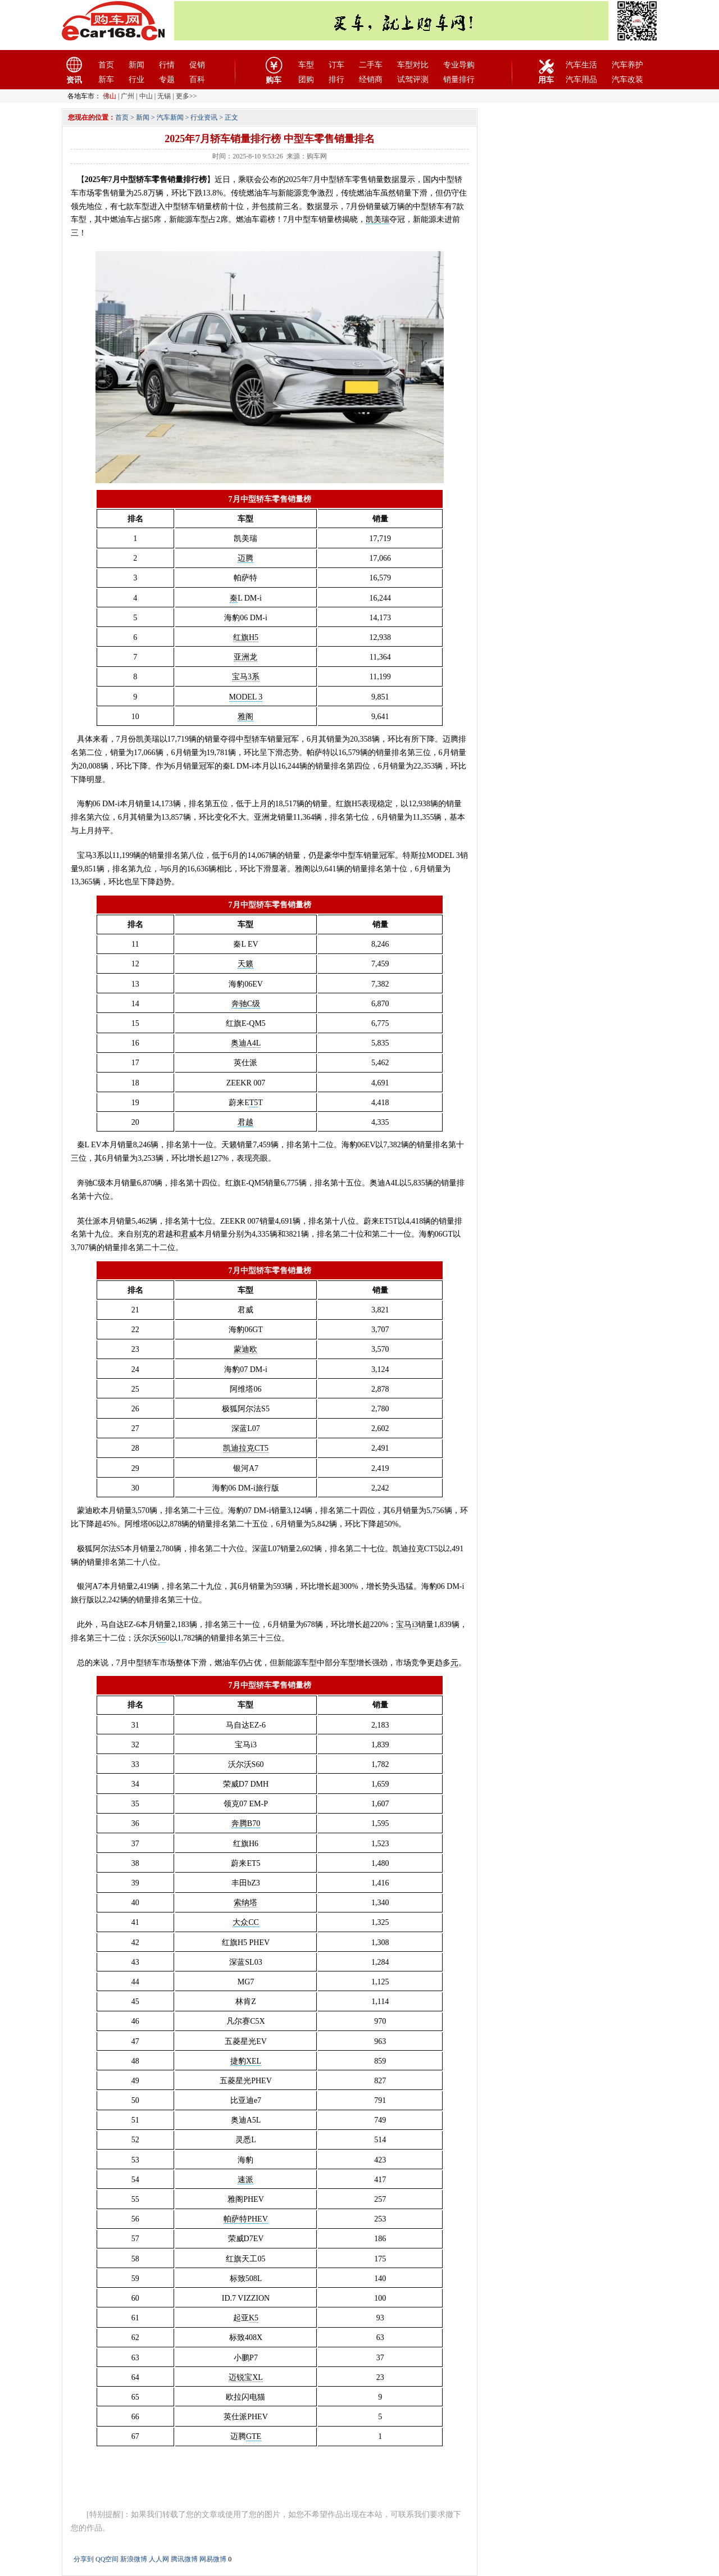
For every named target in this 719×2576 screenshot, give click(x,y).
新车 (106, 79)
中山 (146, 96)
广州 (127, 96)
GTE (253, 2436)
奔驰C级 (245, 1003)
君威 (189, 1234)
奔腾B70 (245, 1823)
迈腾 (245, 558)
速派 (245, 2179)
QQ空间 (107, 2559)
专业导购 (459, 65)
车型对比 (413, 65)
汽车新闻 (170, 117)
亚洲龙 (245, 657)
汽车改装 (627, 79)
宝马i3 (407, 1624)
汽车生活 (581, 65)
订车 (336, 65)
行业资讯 (203, 117)
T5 (253, 1102)
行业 (136, 79)
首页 (106, 65)
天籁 (245, 964)
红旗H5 (245, 637)
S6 (161, 1638)
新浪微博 (133, 2559)
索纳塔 (245, 1902)
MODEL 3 (246, 697)
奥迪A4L (246, 1043)
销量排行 (459, 79)
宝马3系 (246, 677)
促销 (197, 65)
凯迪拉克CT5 (246, 1448)
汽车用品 (581, 79)
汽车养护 (627, 65)
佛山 (109, 96)
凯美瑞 (377, 219)
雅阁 (245, 716)
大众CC (246, 1922)
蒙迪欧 (245, 1349)
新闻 (136, 65)
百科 (197, 79)
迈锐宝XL (246, 2377)
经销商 (371, 79)
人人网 (159, 2559)
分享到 (84, 2559)
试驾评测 (413, 79)
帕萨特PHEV (246, 2219)
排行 (336, 79)
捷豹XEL (245, 2061)
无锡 (164, 96)
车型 (306, 65)
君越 (245, 1122)
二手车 (371, 65)
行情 (167, 65)
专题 (167, 79)
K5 (253, 2318)
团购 (306, 79)
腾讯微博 (184, 2559)
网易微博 (212, 2559)
